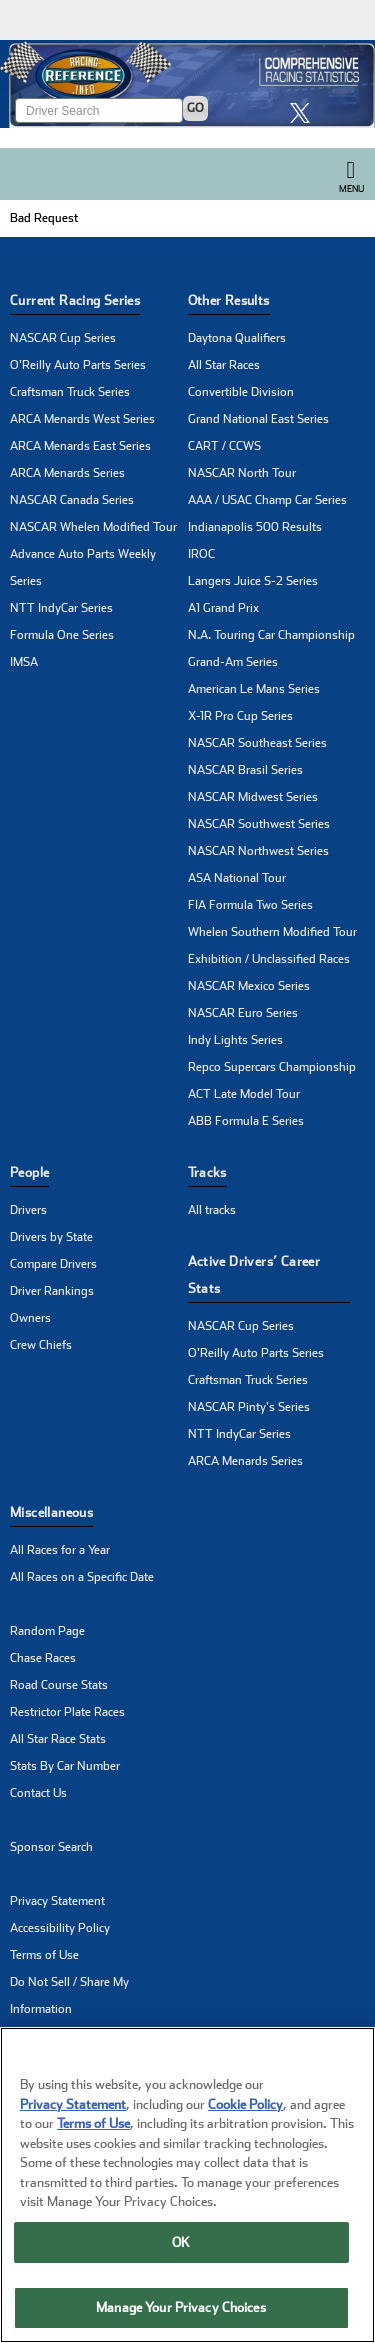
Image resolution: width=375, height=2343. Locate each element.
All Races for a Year (60, 1550)
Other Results (229, 300)
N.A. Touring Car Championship (271, 635)
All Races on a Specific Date (82, 1577)
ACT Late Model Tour (244, 1094)
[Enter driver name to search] (99, 110)
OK (181, 2243)
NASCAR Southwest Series (259, 824)
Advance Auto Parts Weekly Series (83, 567)
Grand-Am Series (233, 662)
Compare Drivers (53, 1264)
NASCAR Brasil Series (245, 770)
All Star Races (224, 365)
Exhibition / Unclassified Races (269, 959)
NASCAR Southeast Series (257, 743)
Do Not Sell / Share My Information (69, 1995)
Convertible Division (241, 392)
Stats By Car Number (65, 1766)
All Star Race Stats (58, 1739)
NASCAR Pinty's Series (249, 1407)
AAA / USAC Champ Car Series (267, 500)
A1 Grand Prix (223, 608)
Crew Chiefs (41, 1345)
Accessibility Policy (60, 1928)
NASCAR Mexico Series (249, 986)
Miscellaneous (51, 1512)
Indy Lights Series (235, 1040)
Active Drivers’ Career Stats (254, 1275)
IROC (201, 554)
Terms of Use (44, 1955)
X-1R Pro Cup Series (240, 716)
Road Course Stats (59, 1685)
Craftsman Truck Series (70, 392)
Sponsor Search (51, 1847)
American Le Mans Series (254, 689)
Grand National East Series (258, 419)
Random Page (47, 1631)
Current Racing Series (75, 300)
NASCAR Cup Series (63, 338)
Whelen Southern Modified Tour (272, 932)
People (29, 1172)
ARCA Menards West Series (82, 419)
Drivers (28, 1210)
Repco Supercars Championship (272, 1067)
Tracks (207, 1172)
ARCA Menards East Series (80, 446)
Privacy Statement (57, 1901)
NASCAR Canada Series (72, 500)
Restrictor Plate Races (67, 1712)
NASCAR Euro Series (243, 1013)
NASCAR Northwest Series (258, 851)
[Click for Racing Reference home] (187, 84)
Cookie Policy (245, 2105)
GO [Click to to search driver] (195, 108)
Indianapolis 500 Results (255, 527)
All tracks (212, 1210)
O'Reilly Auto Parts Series (78, 365)
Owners (30, 1318)
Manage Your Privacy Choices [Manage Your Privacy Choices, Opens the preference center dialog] (181, 2309)
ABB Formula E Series (246, 1121)
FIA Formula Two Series (250, 905)
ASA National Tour (237, 878)
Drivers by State (51, 1237)
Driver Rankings (52, 1291)
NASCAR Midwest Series (253, 797)
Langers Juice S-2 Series (253, 581)
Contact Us (38, 1793)
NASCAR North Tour (242, 473)
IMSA (24, 662)
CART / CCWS (224, 446)
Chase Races (43, 1658)
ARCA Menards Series (67, 473)
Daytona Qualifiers (237, 338)
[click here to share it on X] (305, 112)
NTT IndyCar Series (61, 608)
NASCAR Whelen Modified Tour (93, 527)
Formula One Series (62, 635)
